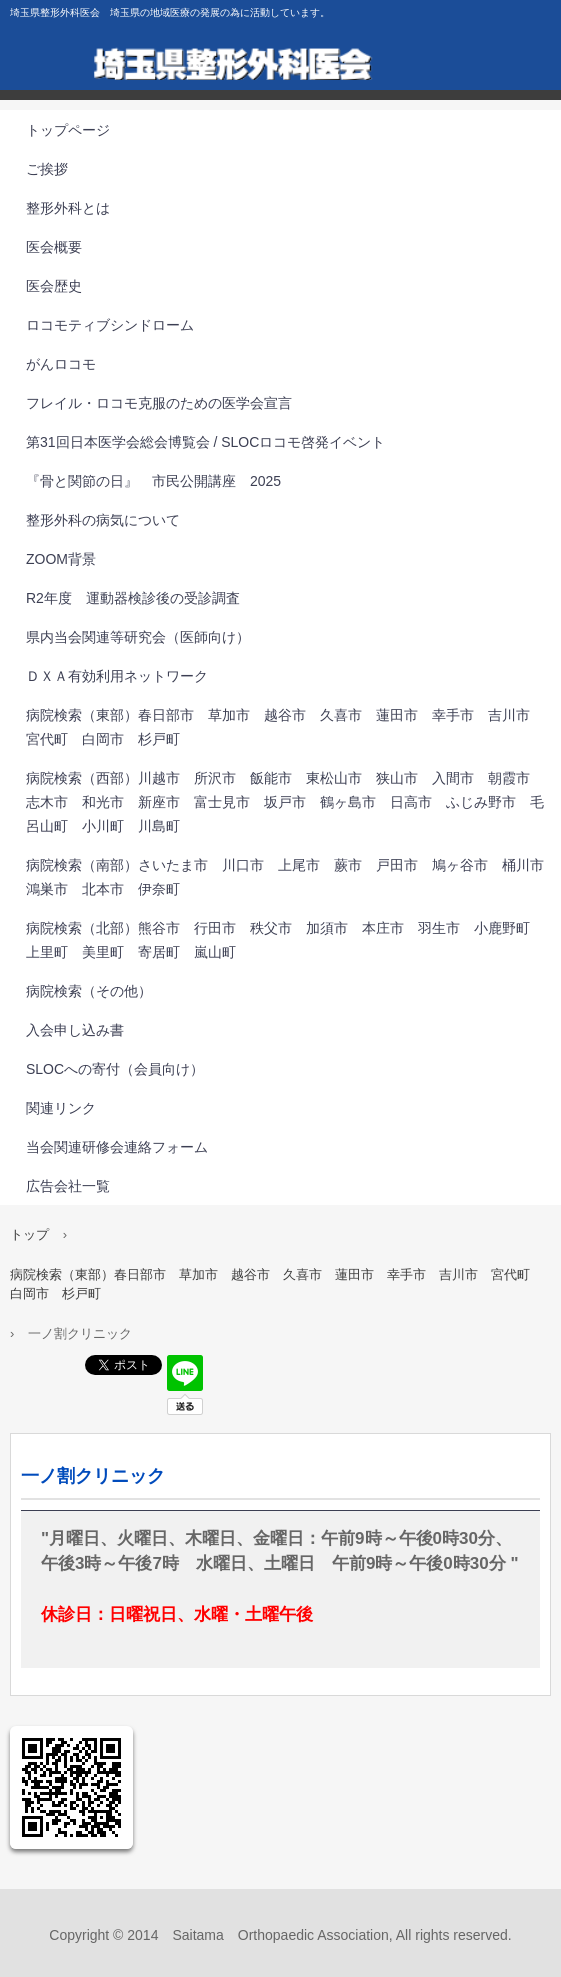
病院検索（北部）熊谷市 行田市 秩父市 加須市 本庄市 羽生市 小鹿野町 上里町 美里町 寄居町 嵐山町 (285, 940)
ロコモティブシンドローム (110, 325)
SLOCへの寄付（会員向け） (115, 1069)
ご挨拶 (47, 169)
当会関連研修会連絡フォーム (117, 1147)
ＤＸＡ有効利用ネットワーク (117, 676)
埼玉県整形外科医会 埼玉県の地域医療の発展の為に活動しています (280, 70)
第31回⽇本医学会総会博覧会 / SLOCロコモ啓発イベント (205, 442)
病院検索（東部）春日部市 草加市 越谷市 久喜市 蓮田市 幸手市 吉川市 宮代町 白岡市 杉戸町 (285, 727)
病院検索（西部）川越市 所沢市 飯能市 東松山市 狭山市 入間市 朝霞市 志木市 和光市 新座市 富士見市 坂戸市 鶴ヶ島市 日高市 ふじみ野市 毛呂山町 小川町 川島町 (285, 802)
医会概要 (54, 247)
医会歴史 (54, 286)
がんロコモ (61, 364)
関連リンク (61, 1108)
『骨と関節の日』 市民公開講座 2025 (153, 481)
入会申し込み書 (75, 1030)
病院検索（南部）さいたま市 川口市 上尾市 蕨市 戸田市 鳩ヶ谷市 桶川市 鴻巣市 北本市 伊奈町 (292, 877)
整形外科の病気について (103, 520)
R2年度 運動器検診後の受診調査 (133, 598)
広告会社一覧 (68, 1186)
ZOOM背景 (61, 559)
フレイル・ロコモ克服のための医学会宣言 (159, 403)
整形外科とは (68, 208)
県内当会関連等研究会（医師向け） (138, 637)
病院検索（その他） (89, 991)
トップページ (68, 130)
